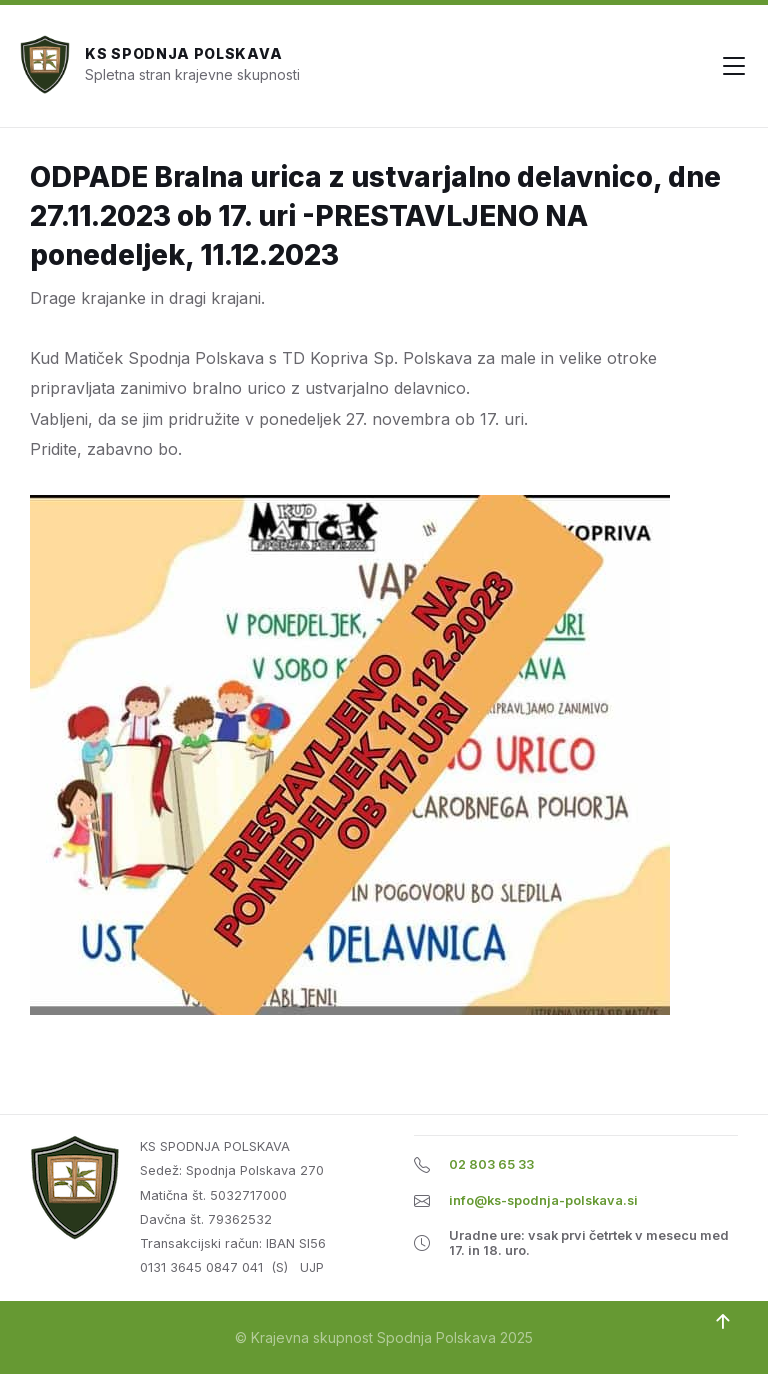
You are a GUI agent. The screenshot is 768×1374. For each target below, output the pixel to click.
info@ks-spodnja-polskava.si (543, 1200)
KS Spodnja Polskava (183, 53)
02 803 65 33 (491, 1164)
